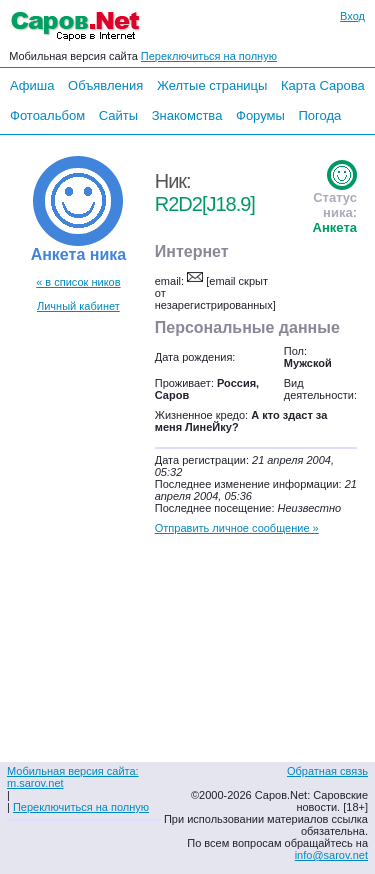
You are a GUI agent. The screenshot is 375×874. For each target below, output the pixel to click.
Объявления (105, 85)
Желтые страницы (212, 85)
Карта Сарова (323, 85)
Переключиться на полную (209, 56)
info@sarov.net (331, 855)
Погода (319, 115)
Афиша (32, 85)
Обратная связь (327, 771)
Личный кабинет (78, 306)
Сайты (118, 115)
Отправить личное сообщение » (237, 528)
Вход (352, 16)
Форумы (260, 115)
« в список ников (78, 282)
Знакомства (187, 115)
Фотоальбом (47, 115)
